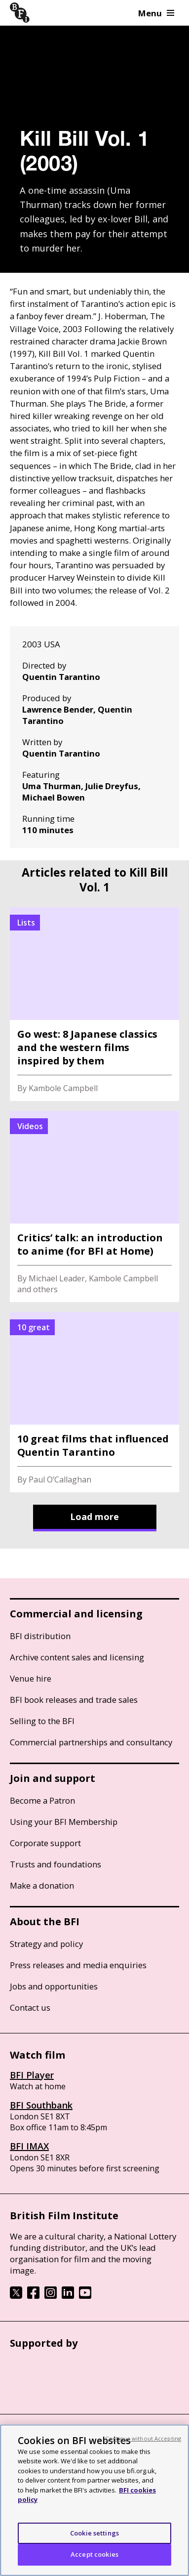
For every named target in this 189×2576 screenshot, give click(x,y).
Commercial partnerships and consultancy (91, 1742)
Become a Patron (42, 1800)
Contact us (30, 2007)
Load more (94, 1516)
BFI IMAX (29, 2146)
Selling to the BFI (42, 1721)
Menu (156, 13)
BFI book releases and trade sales (74, 1699)
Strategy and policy (46, 1943)
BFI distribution (40, 1636)
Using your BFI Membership (63, 1821)
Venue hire (30, 1678)
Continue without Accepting (143, 2438)
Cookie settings (94, 2533)
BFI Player (32, 2075)
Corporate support (45, 1843)
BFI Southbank (41, 2105)
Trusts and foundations (55, 1864)
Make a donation (42, 1885)
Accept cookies (94, 2554)
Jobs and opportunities (54, 1986)
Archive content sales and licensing (77, 1657)
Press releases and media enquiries (78, 1965)
